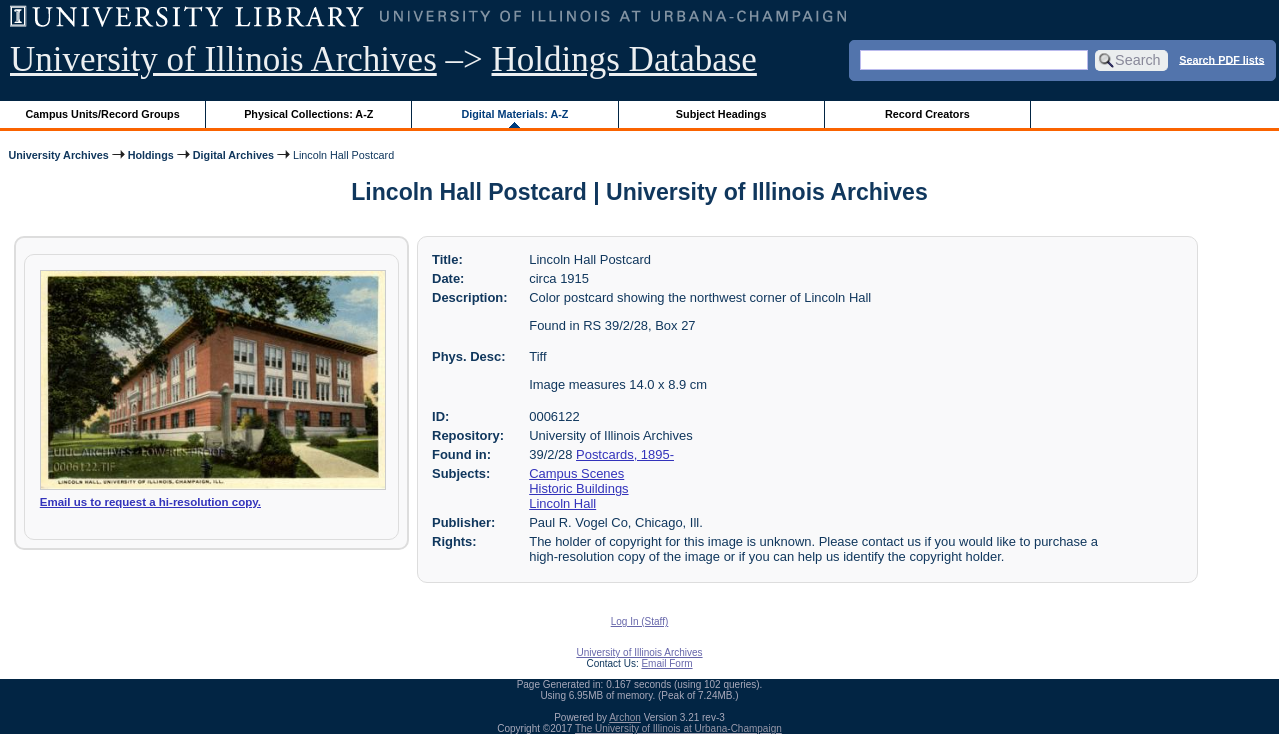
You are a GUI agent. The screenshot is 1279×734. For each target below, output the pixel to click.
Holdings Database (624, 59)
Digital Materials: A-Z (514, 114)
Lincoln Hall (562, 503)
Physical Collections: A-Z (308, 114)
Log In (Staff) (640, 621)
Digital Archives (233, 155)
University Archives (58, 155)
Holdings (151, 155)
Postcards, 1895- (625, 454)
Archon (625, 717)
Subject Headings (721, 114)
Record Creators (927, 114)
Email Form (666, 663)
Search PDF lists (1221, 59)
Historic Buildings (578, 488)
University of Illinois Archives (223, 59)
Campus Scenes (576, 473)
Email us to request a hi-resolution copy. (150, 502)
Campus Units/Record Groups (103, 114)
